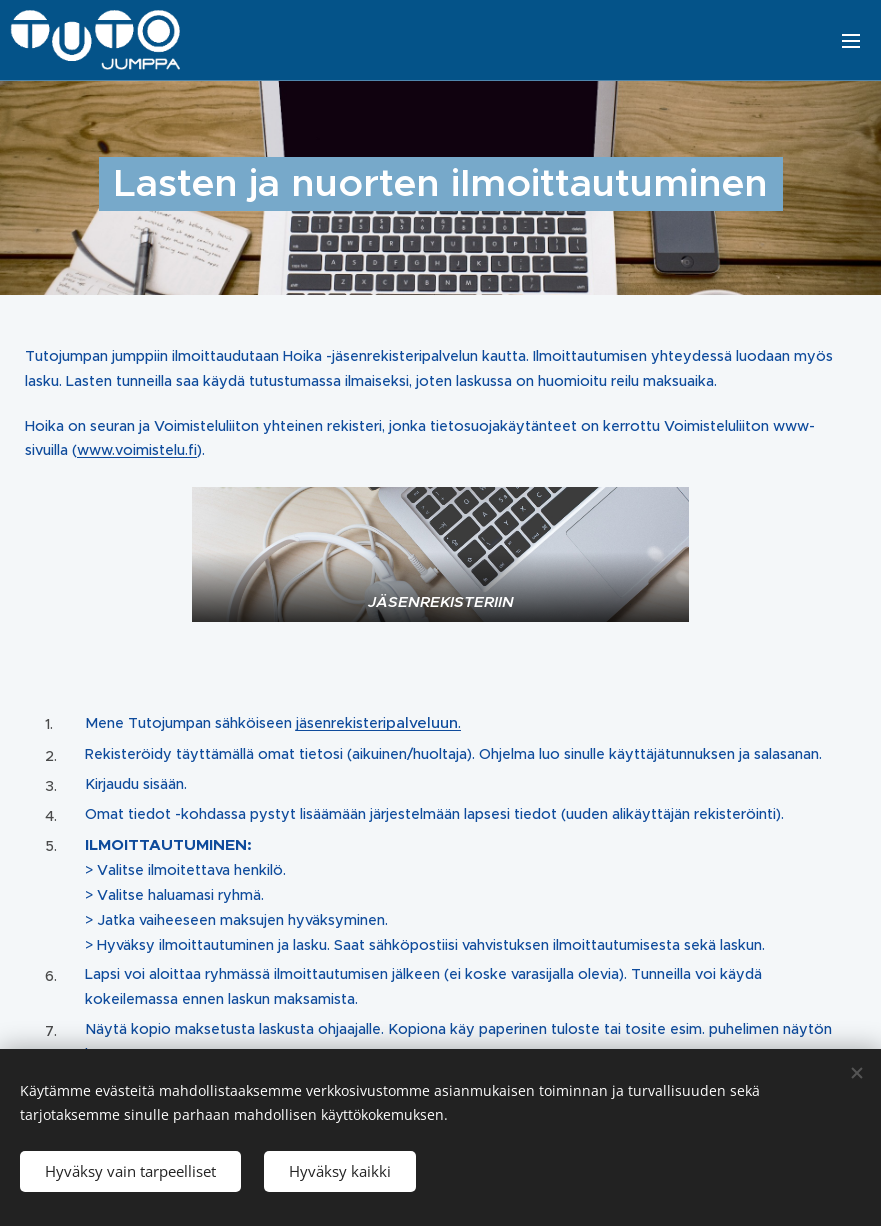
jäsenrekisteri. (378, 724)
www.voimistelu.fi (137, 451)
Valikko (851, 41)
